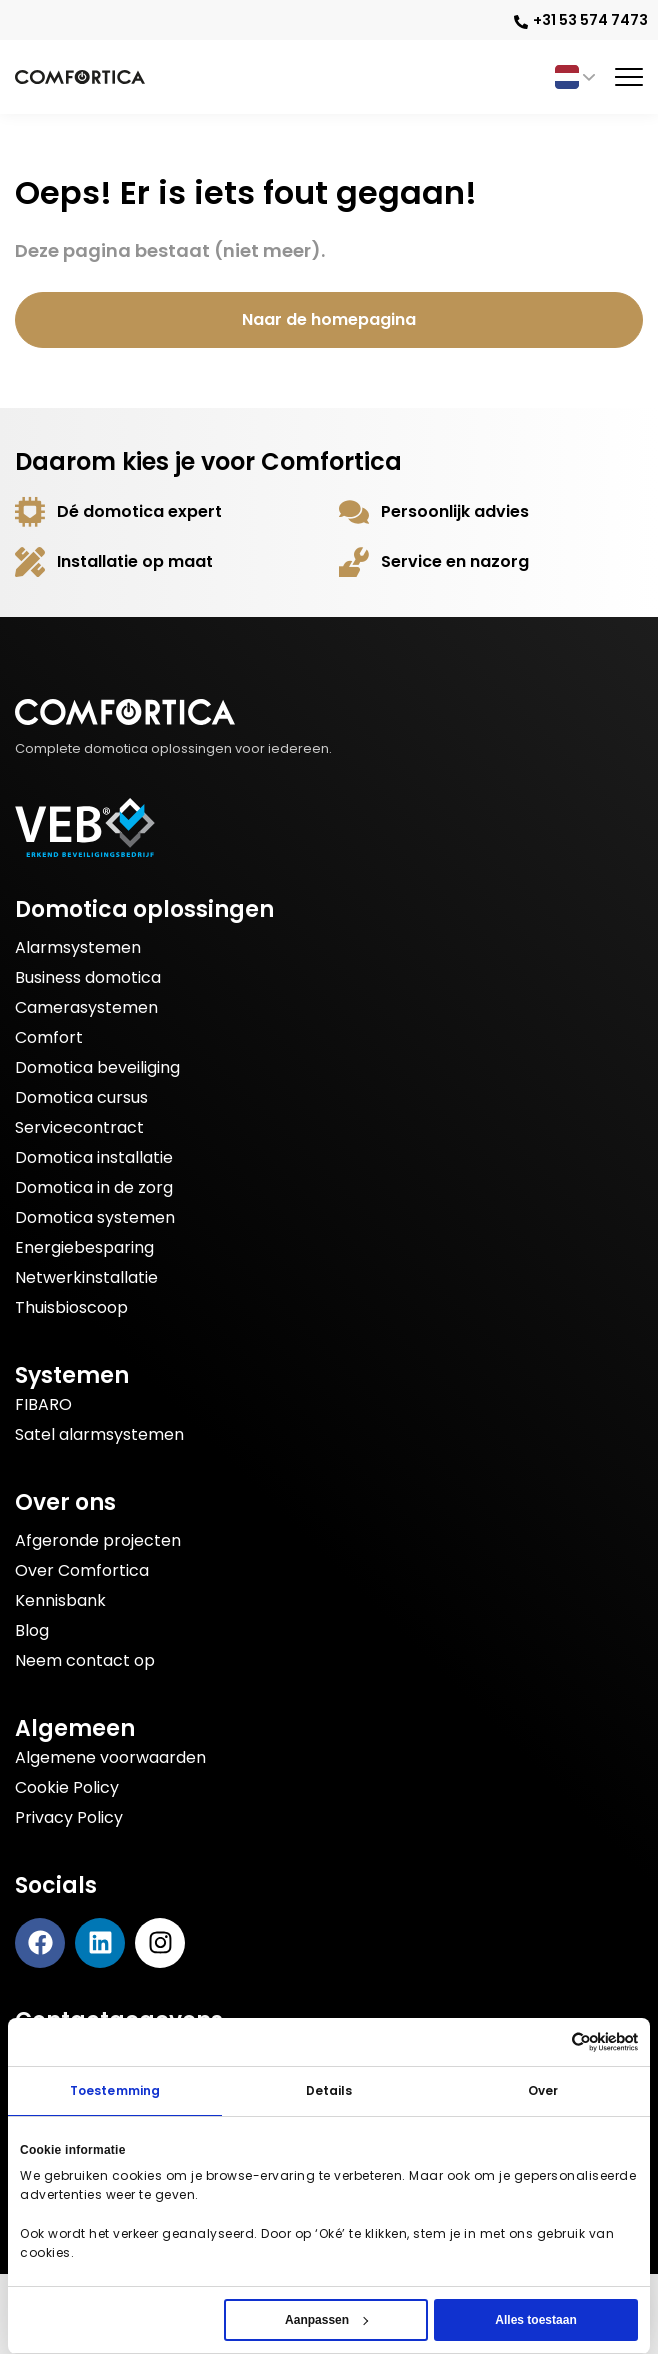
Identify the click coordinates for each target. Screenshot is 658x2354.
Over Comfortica (82, 1570)
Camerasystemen (86, 1007)
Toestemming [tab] (115, 2090)
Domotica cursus (81, 1097)
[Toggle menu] (629, 77)
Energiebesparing (84, 1247)
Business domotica (88, 977)
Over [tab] (543, 2090)
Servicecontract (79, 1127)
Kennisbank (60, 1600)
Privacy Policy (69, 1817)
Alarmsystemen (78, 947)
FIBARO (43, 1404)
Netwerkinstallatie (86, 1277)
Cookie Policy (67, 1787)
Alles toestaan (535, 2320)
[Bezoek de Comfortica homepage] (80, 77)
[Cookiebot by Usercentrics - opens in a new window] (605, 2042)
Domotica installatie (94, 1157)
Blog (32, 1630)
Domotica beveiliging (97, 1067)
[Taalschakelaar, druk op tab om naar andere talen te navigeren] (573, 77)
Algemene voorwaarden (110, 1757)
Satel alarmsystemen (99, 1434)
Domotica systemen (95, 1217)
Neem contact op (85, 1660)
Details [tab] (329, 2090)
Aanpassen (326, 2320)
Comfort (49, 1037)
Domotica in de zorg (94, 1187)
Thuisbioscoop (71, 1307)
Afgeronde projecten (98, 1540)
